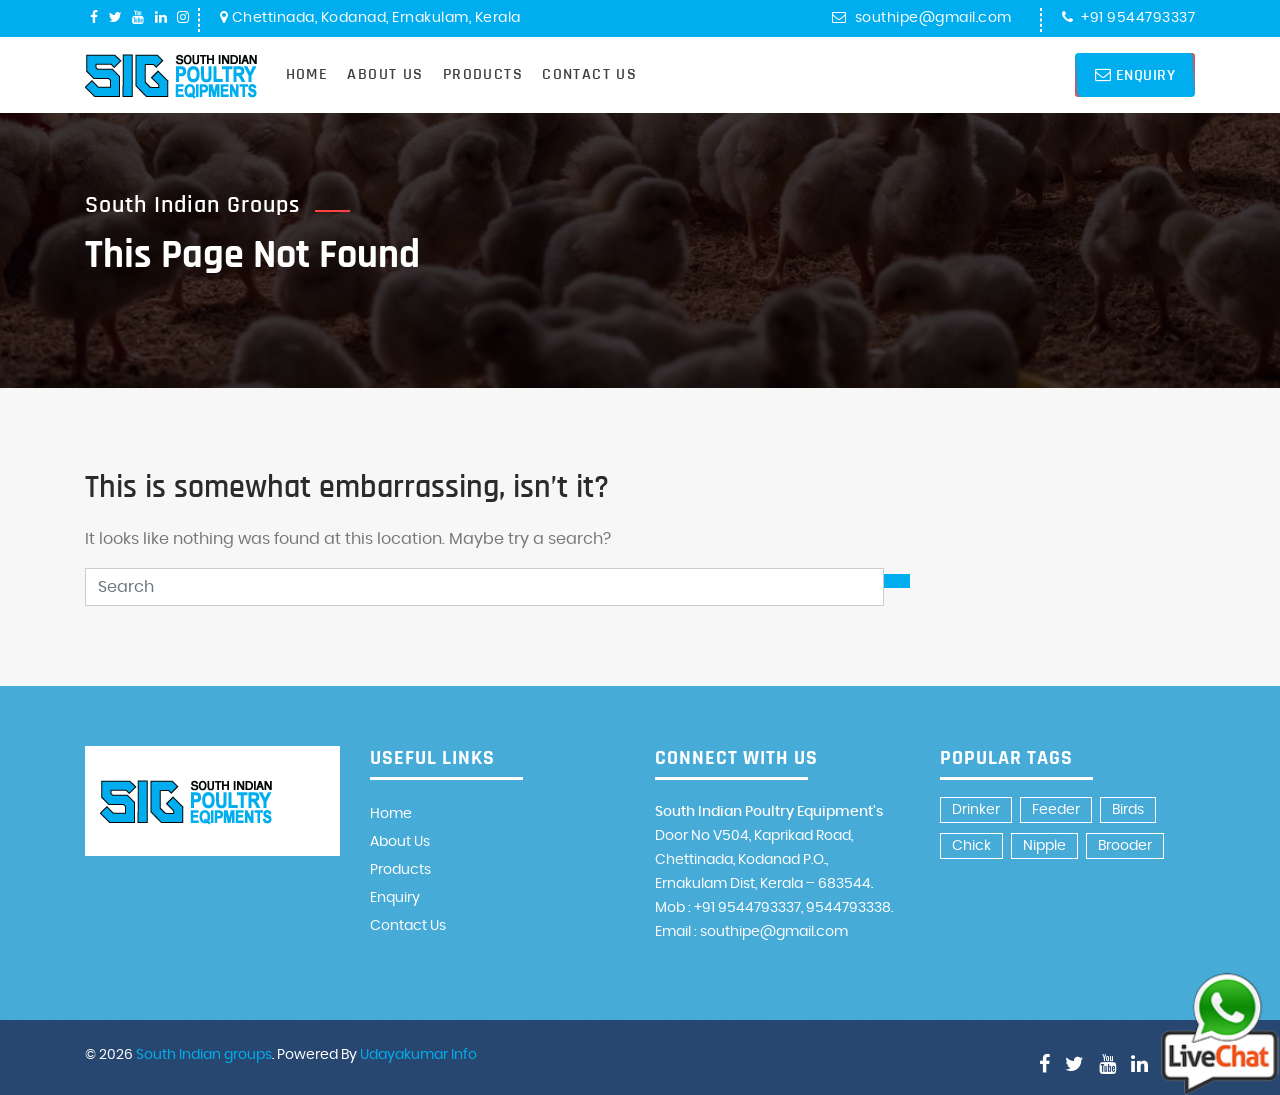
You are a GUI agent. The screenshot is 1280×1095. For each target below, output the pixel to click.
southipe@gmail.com (922, 18)
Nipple (1044, 846)
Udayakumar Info (418, 1055)
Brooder (1125, 846)
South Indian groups (204, 1055)
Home (307, 74)
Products (483, 74)
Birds (1128, 810)
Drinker (976, 810)
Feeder (1056, 810)
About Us (385, 74)
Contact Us (589, 74)
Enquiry (1135, 75)
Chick (971, 846)
